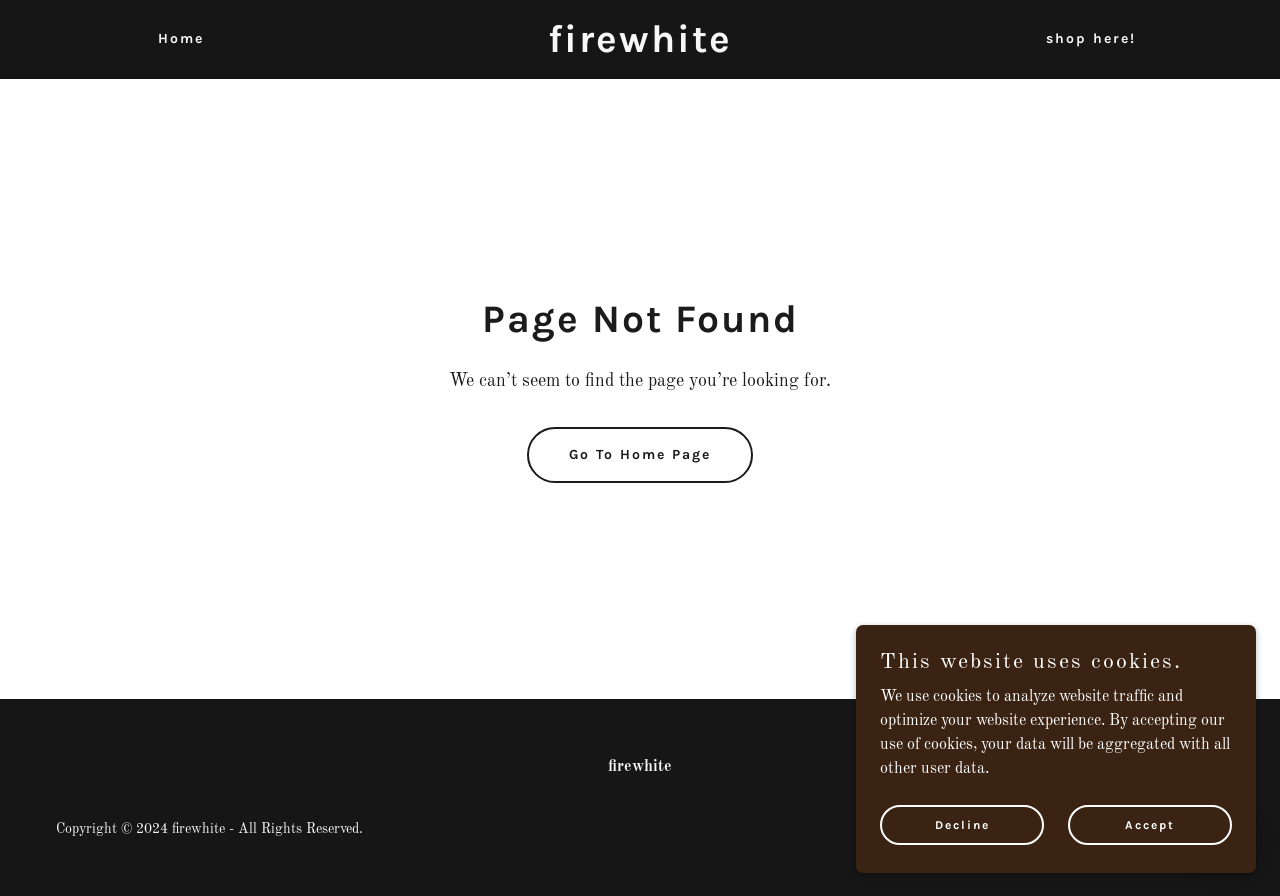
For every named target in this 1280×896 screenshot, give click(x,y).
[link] (640, 48)
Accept (1150, 824)
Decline (962, 824)
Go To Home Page (640, 454)
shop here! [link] (1091, 38)
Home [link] (181, 38)
